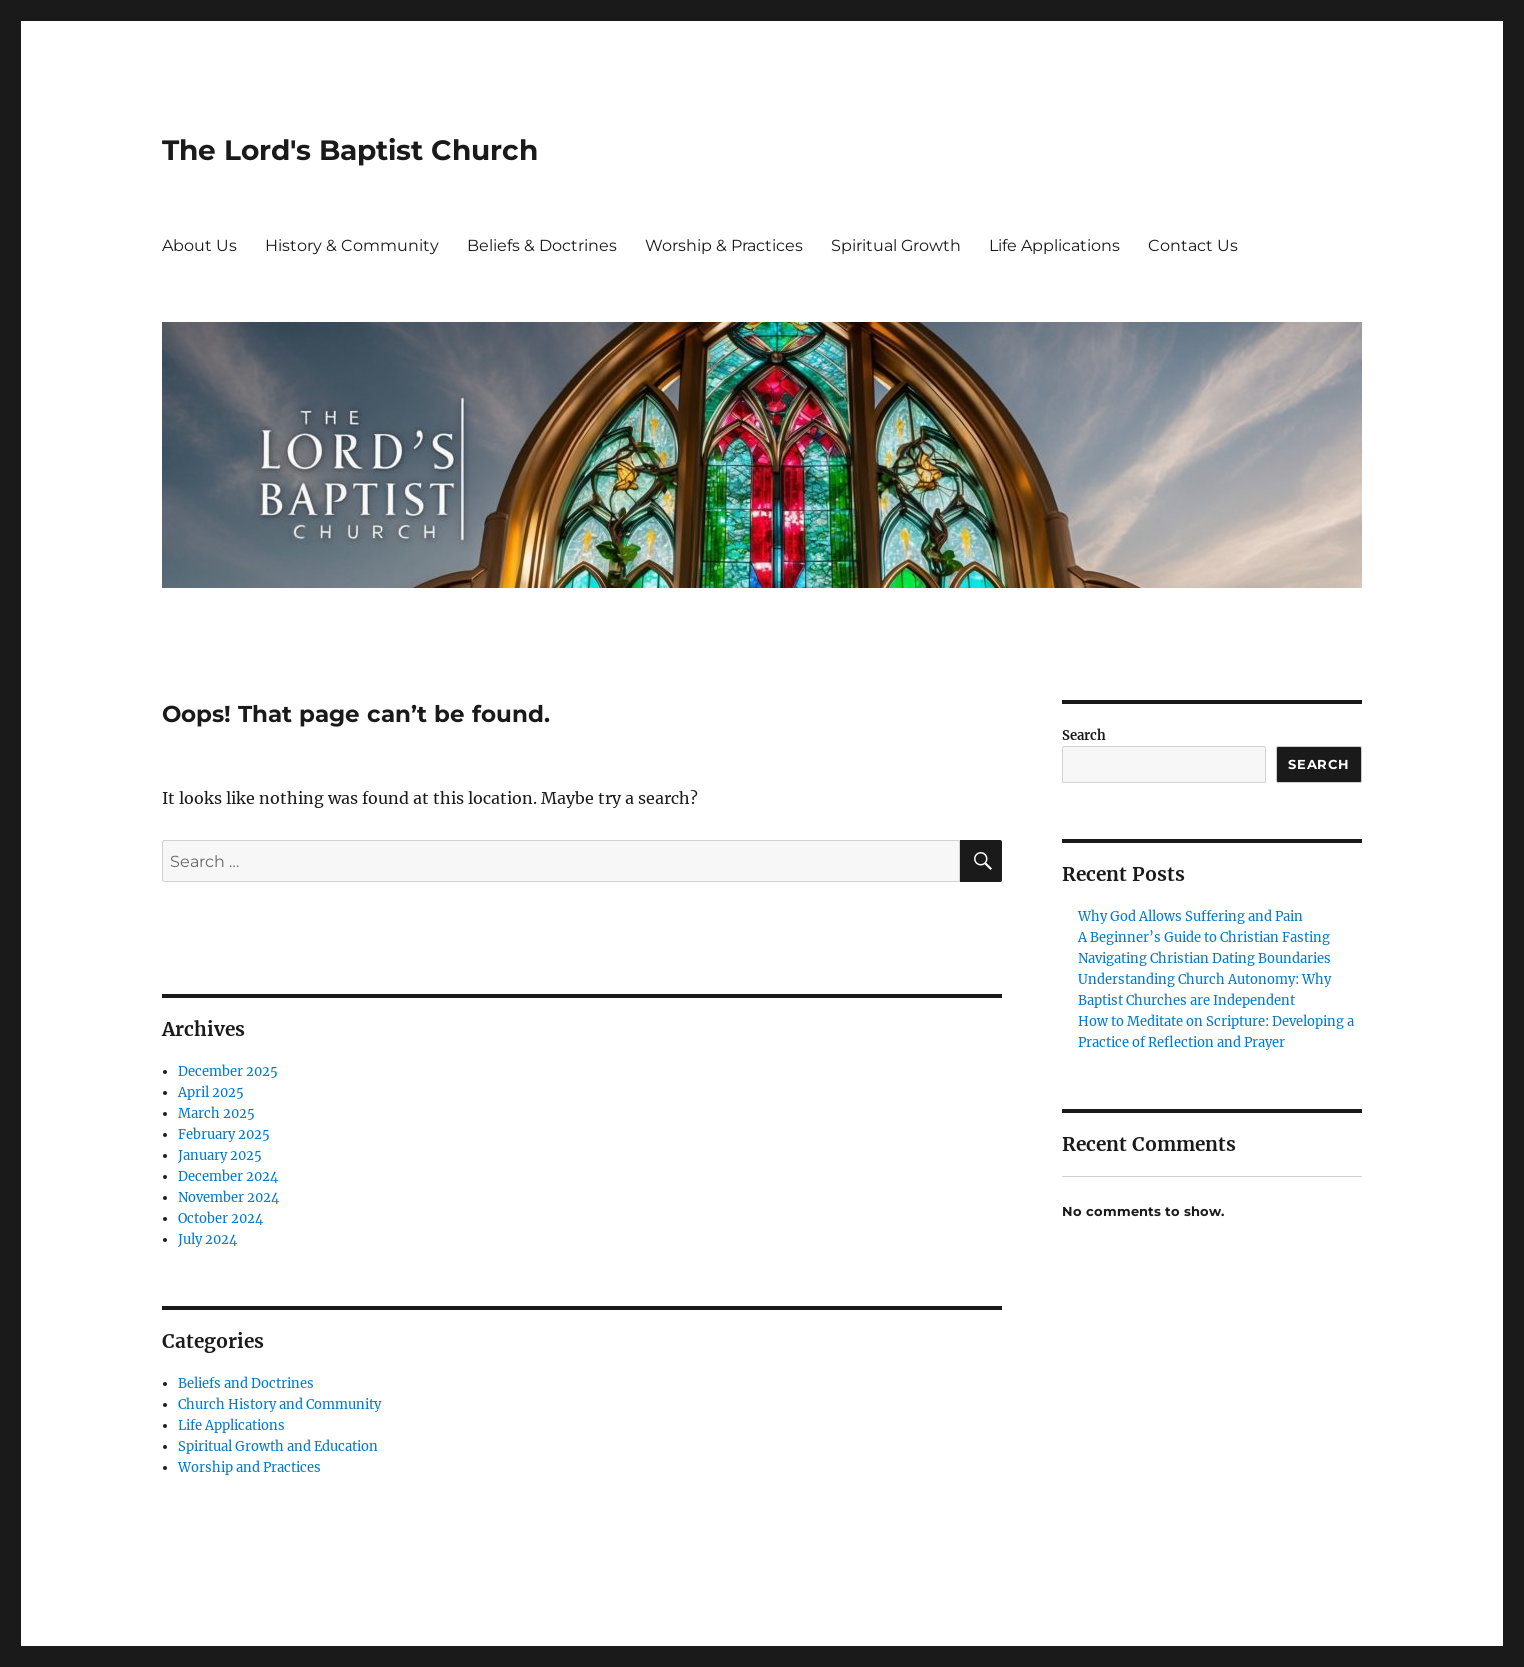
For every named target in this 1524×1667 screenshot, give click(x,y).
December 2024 (228, 1176)
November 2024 (228, 1197)
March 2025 (216, 1113)
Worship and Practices (249, 1467)
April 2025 (211, 1092)
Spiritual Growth (896, 245)
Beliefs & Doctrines (542, 245)
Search (1084, 735)
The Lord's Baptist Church (350, 150)
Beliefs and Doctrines (246, 1383)
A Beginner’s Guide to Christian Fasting (1204, 937)
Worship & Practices (724, 245)
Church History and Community (279, 1404)
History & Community (352, 245)
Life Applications (1054, 245)
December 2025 (228, 1071)
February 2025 (224, 1134)
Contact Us (1193, 245)
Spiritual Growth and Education (278, 1446)
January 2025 (220, 1155)
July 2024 (207, 1239)
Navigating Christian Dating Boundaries (1204, 958)
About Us (199, 245)
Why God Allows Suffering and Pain (1190, 916)
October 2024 (220, 1218)
